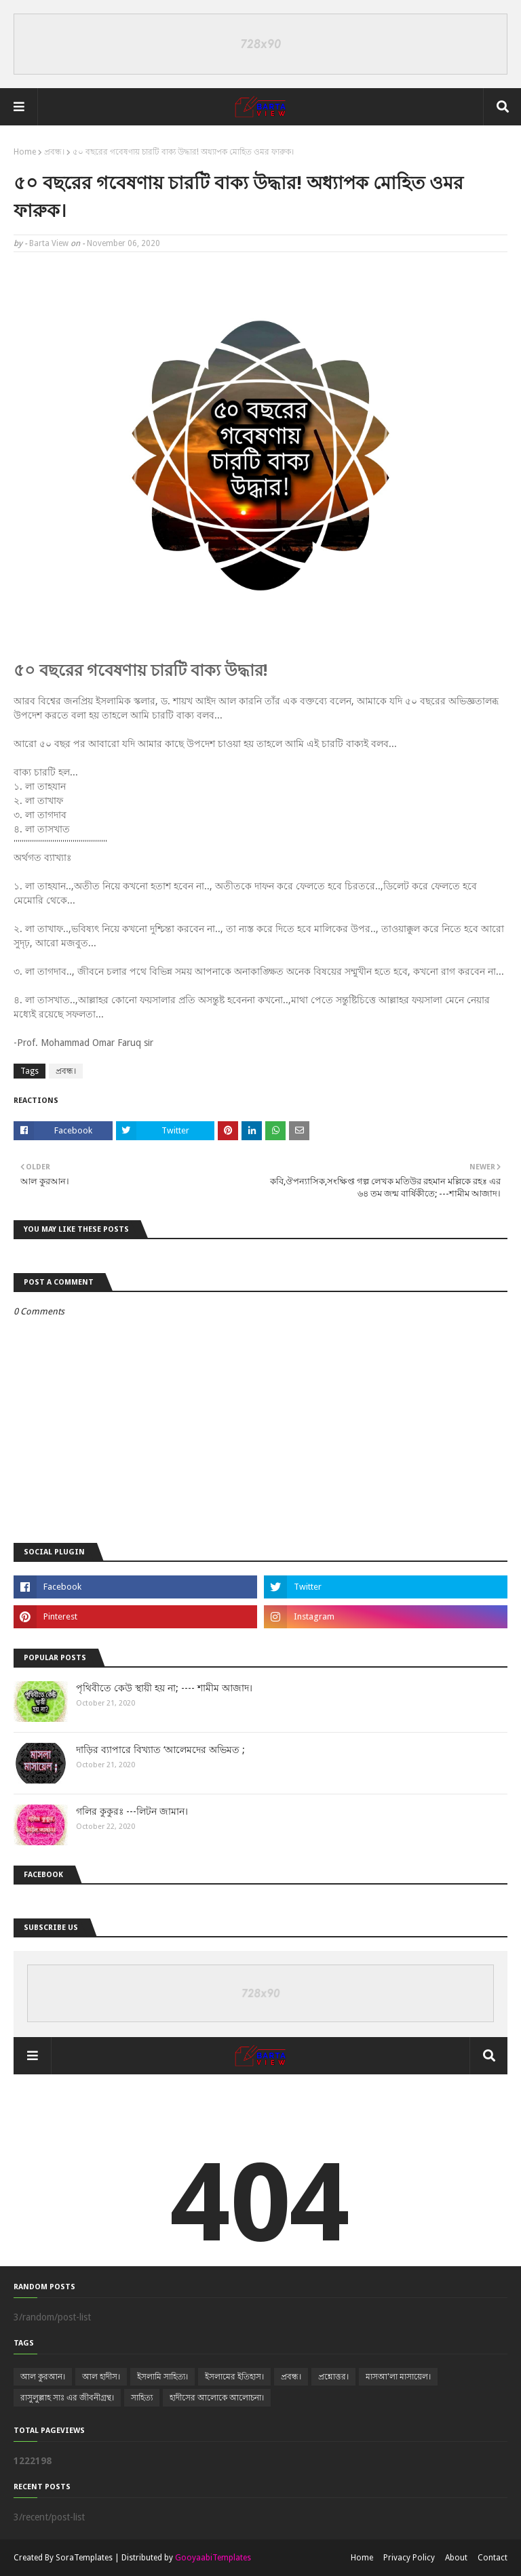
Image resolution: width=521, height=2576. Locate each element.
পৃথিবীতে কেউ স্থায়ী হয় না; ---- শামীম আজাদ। (164, 1688)
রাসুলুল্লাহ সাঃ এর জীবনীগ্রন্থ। (67, 2397)
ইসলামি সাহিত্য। (162, 2376)
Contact (492, 2557)
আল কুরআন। (42, 2376)
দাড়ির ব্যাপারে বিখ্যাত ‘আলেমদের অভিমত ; (160, 1749)
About (456, 2557)
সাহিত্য (142, 2397)
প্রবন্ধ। (54, 152)
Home (25, 152)
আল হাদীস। (101, 2376)
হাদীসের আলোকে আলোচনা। (217, 2397)
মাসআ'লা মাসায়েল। (398, 2376)
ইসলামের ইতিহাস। (234, 2376)
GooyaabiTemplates (213, 2557)
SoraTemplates (84, 2557)
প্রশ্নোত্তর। (333, 2376)
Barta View (49, 243)
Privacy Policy (409, 2557)
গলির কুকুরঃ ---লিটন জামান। (132, 1811)
